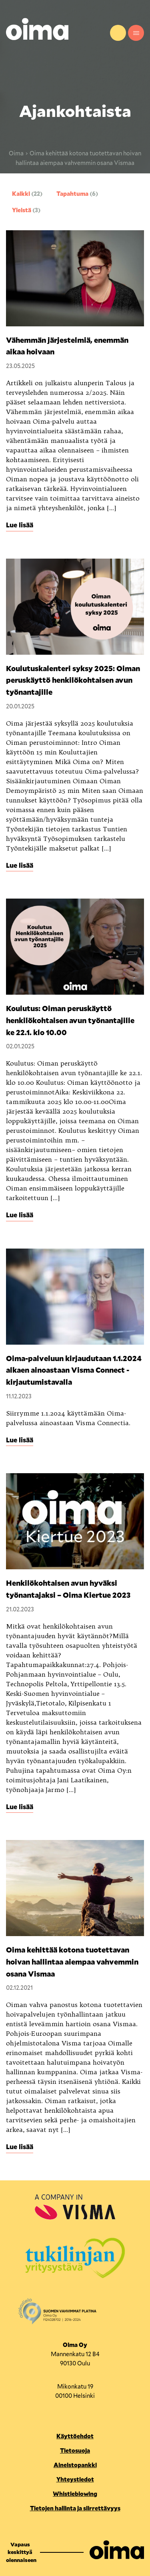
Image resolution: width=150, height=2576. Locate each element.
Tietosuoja (75, 2450)
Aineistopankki (75, 2465)
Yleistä (26, 210)
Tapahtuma (77, 193)
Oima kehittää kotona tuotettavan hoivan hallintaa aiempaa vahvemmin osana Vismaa (72, 1961)
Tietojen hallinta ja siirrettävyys (75, 2508)
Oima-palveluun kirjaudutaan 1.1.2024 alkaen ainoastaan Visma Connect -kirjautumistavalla (74, 1370)
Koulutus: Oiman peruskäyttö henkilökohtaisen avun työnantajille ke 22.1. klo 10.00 (70, 1020)
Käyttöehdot (75, 2436)
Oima (16, 153)
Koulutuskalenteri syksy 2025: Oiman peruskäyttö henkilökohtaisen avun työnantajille (73, 680)
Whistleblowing (75, 2494)
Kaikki (27, 193)
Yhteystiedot (118, 33)
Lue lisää (19, 525)
